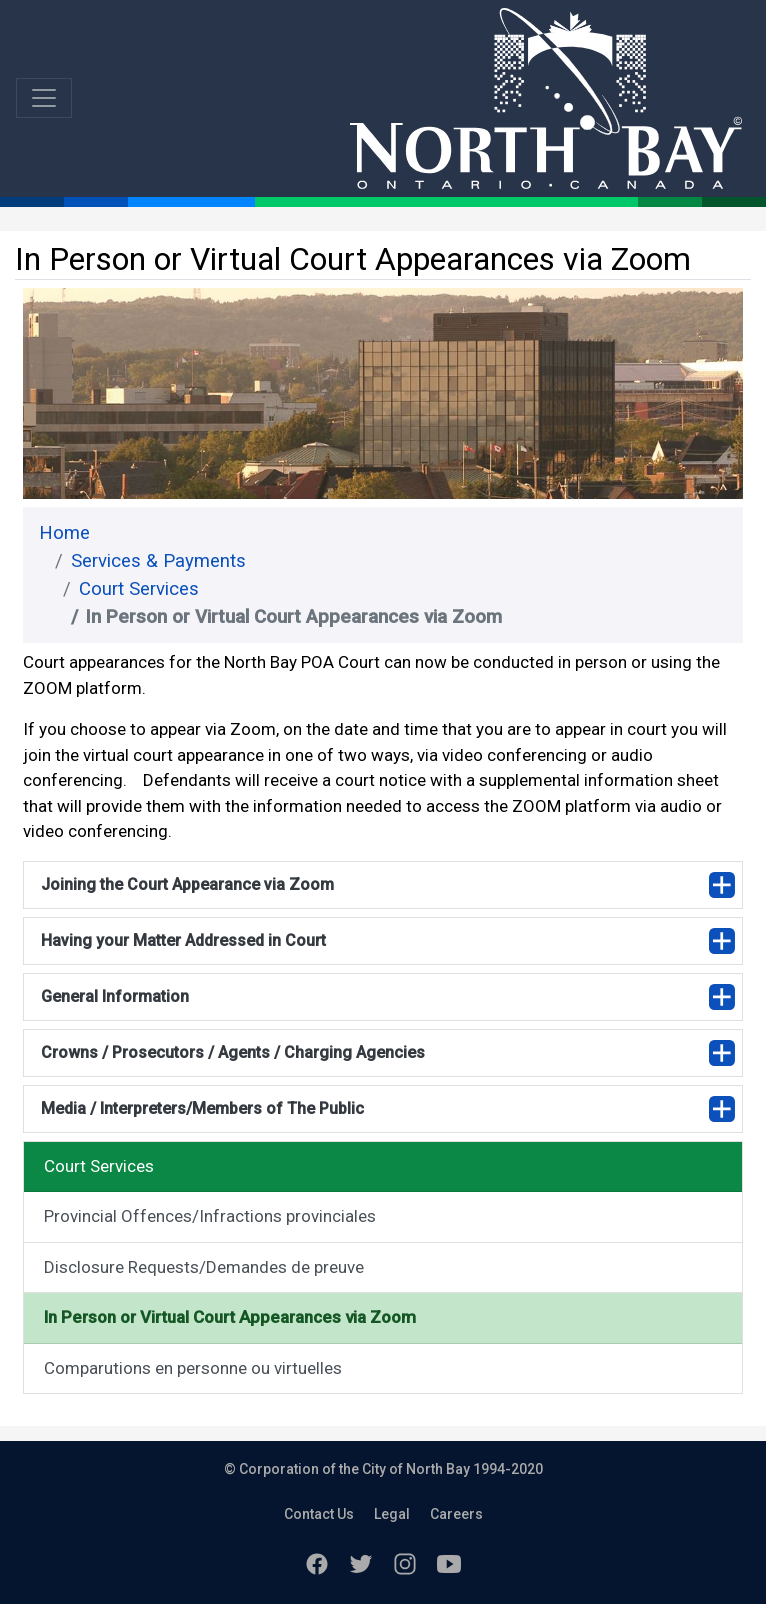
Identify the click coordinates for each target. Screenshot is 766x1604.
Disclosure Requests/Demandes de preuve (204, 1267)
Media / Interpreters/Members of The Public (202, 1108)
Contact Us (319, 1514)
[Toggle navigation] (44, 98)
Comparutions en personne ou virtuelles (193, 1368)
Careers (456, 1514)
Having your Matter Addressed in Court (183, 940)
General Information (115, 996)
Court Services (139, 589)
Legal (392, 1514)
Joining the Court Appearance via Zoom (187, 884)
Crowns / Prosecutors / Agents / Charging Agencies (233, 1052)
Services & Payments (158, 561)
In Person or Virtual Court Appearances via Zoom (230, 1317)
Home (64, 533)
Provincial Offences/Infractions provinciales (210, 1216)
